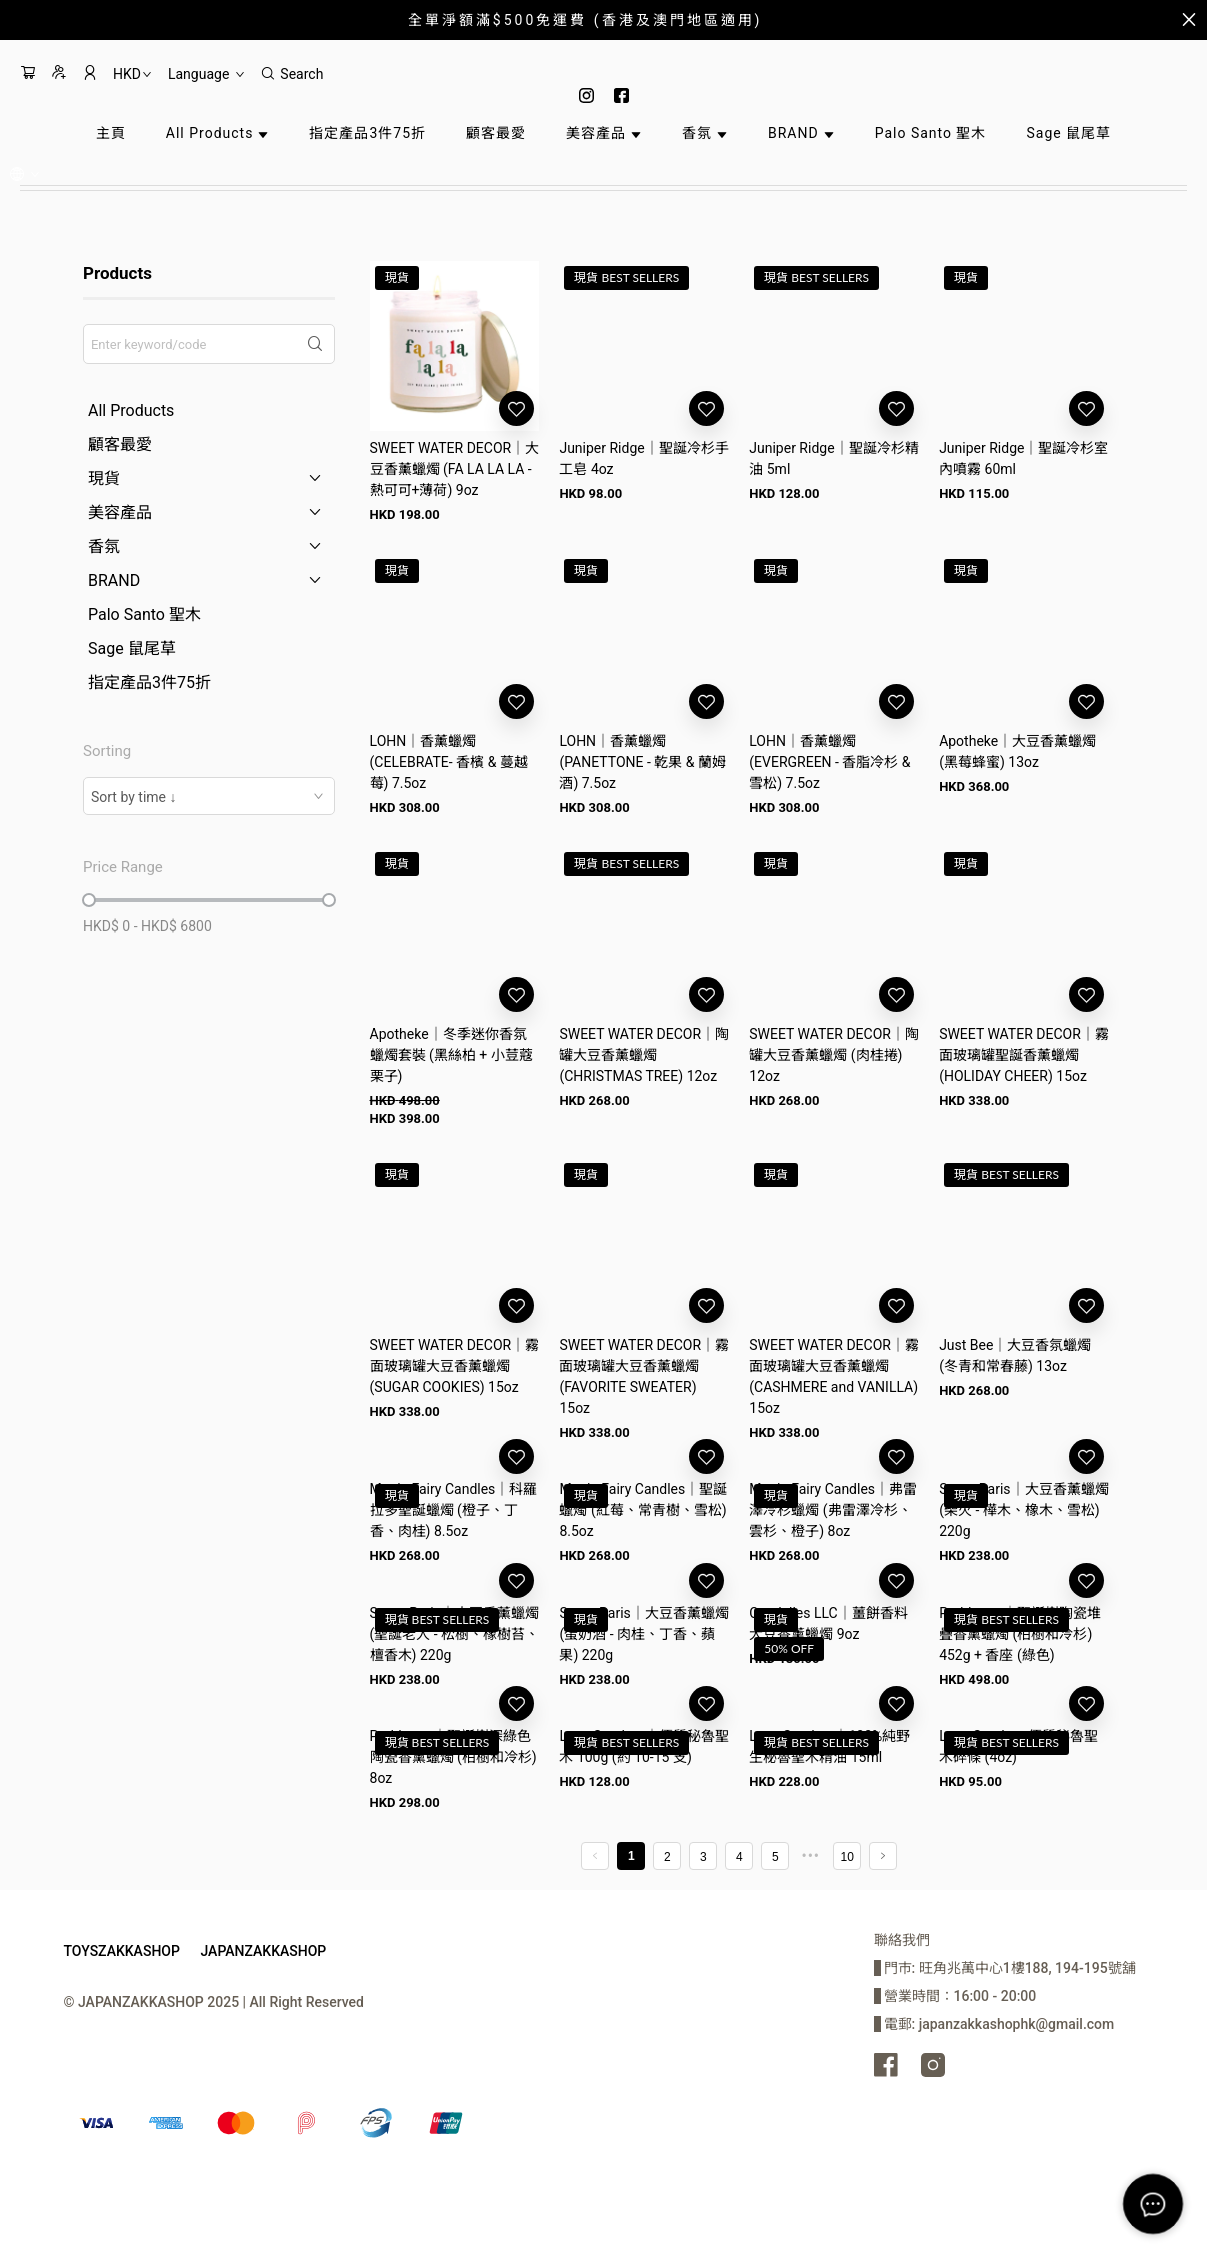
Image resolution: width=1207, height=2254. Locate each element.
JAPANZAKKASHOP (263, 1951)
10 (847, 1857)
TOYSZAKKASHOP (122, 1951)
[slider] (89, 900)
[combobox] (209, 796)
